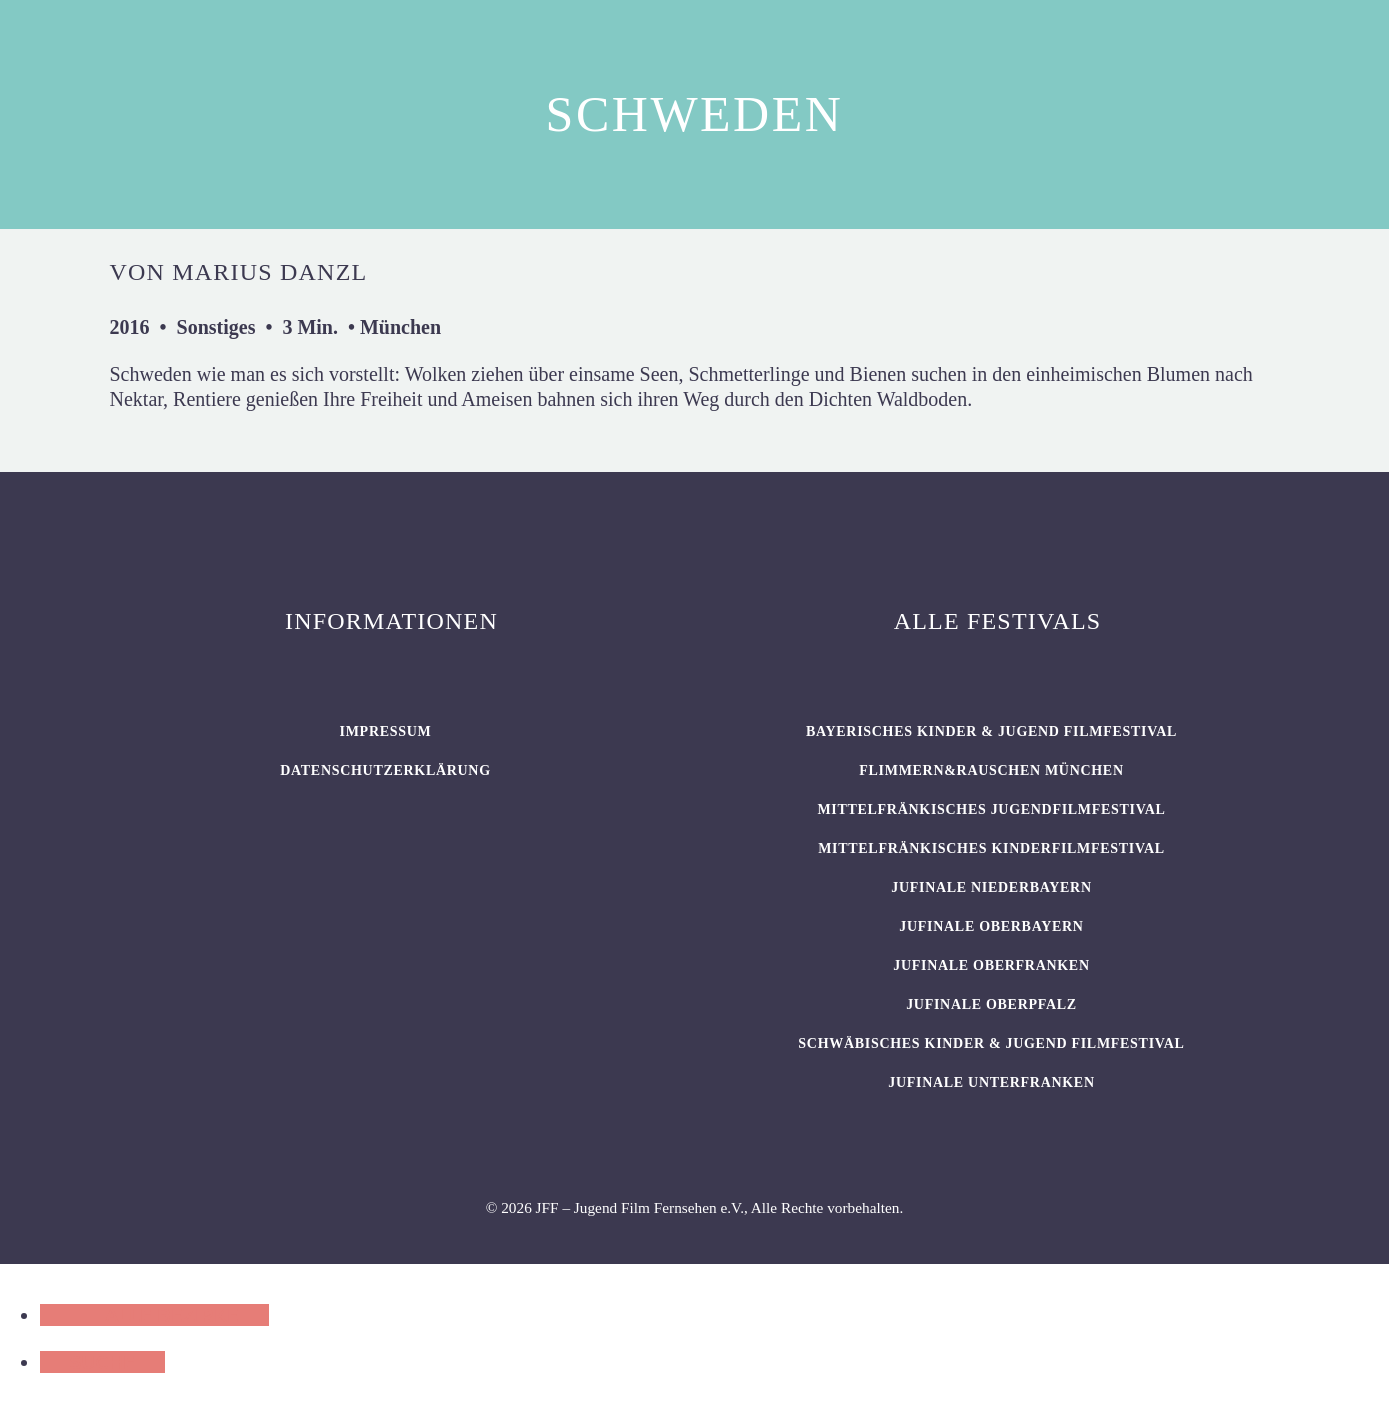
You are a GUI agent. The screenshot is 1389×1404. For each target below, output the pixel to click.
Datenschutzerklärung (385, 770)
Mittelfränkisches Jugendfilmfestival (991, 809)
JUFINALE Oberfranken (991, 965)
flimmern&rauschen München (991, 770)
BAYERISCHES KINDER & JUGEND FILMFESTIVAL (991, 731)
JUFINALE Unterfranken (991, 1082)
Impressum (386, 731)
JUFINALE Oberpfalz (991, 1004)
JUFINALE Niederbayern (991, 887)
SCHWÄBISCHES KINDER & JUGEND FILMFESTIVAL (991, 1043)
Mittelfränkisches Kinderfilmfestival (991, 848)
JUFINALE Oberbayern (991, 926)
